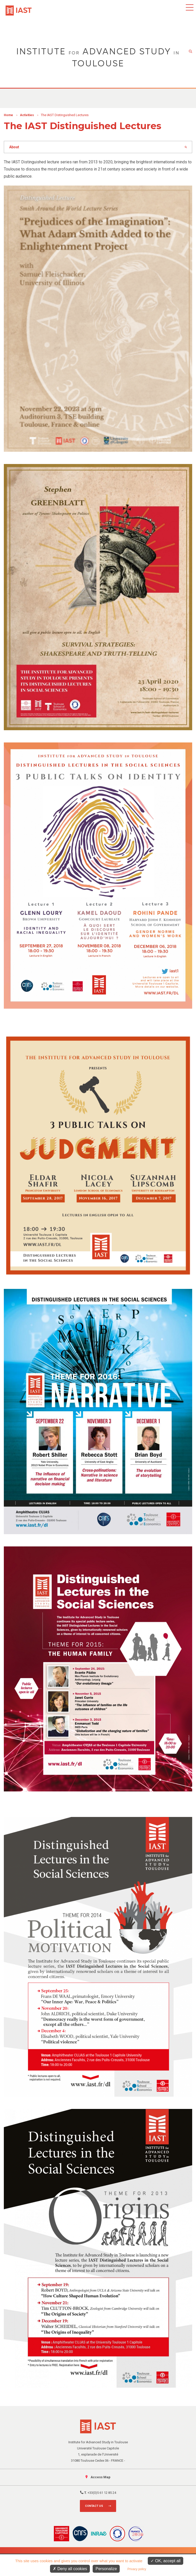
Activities (27, 115)
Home (8, 115)
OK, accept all (165, 2561)
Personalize (106, 2569)
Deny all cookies (70, 2569)
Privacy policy (136, 2569)
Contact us (94, 2506)
